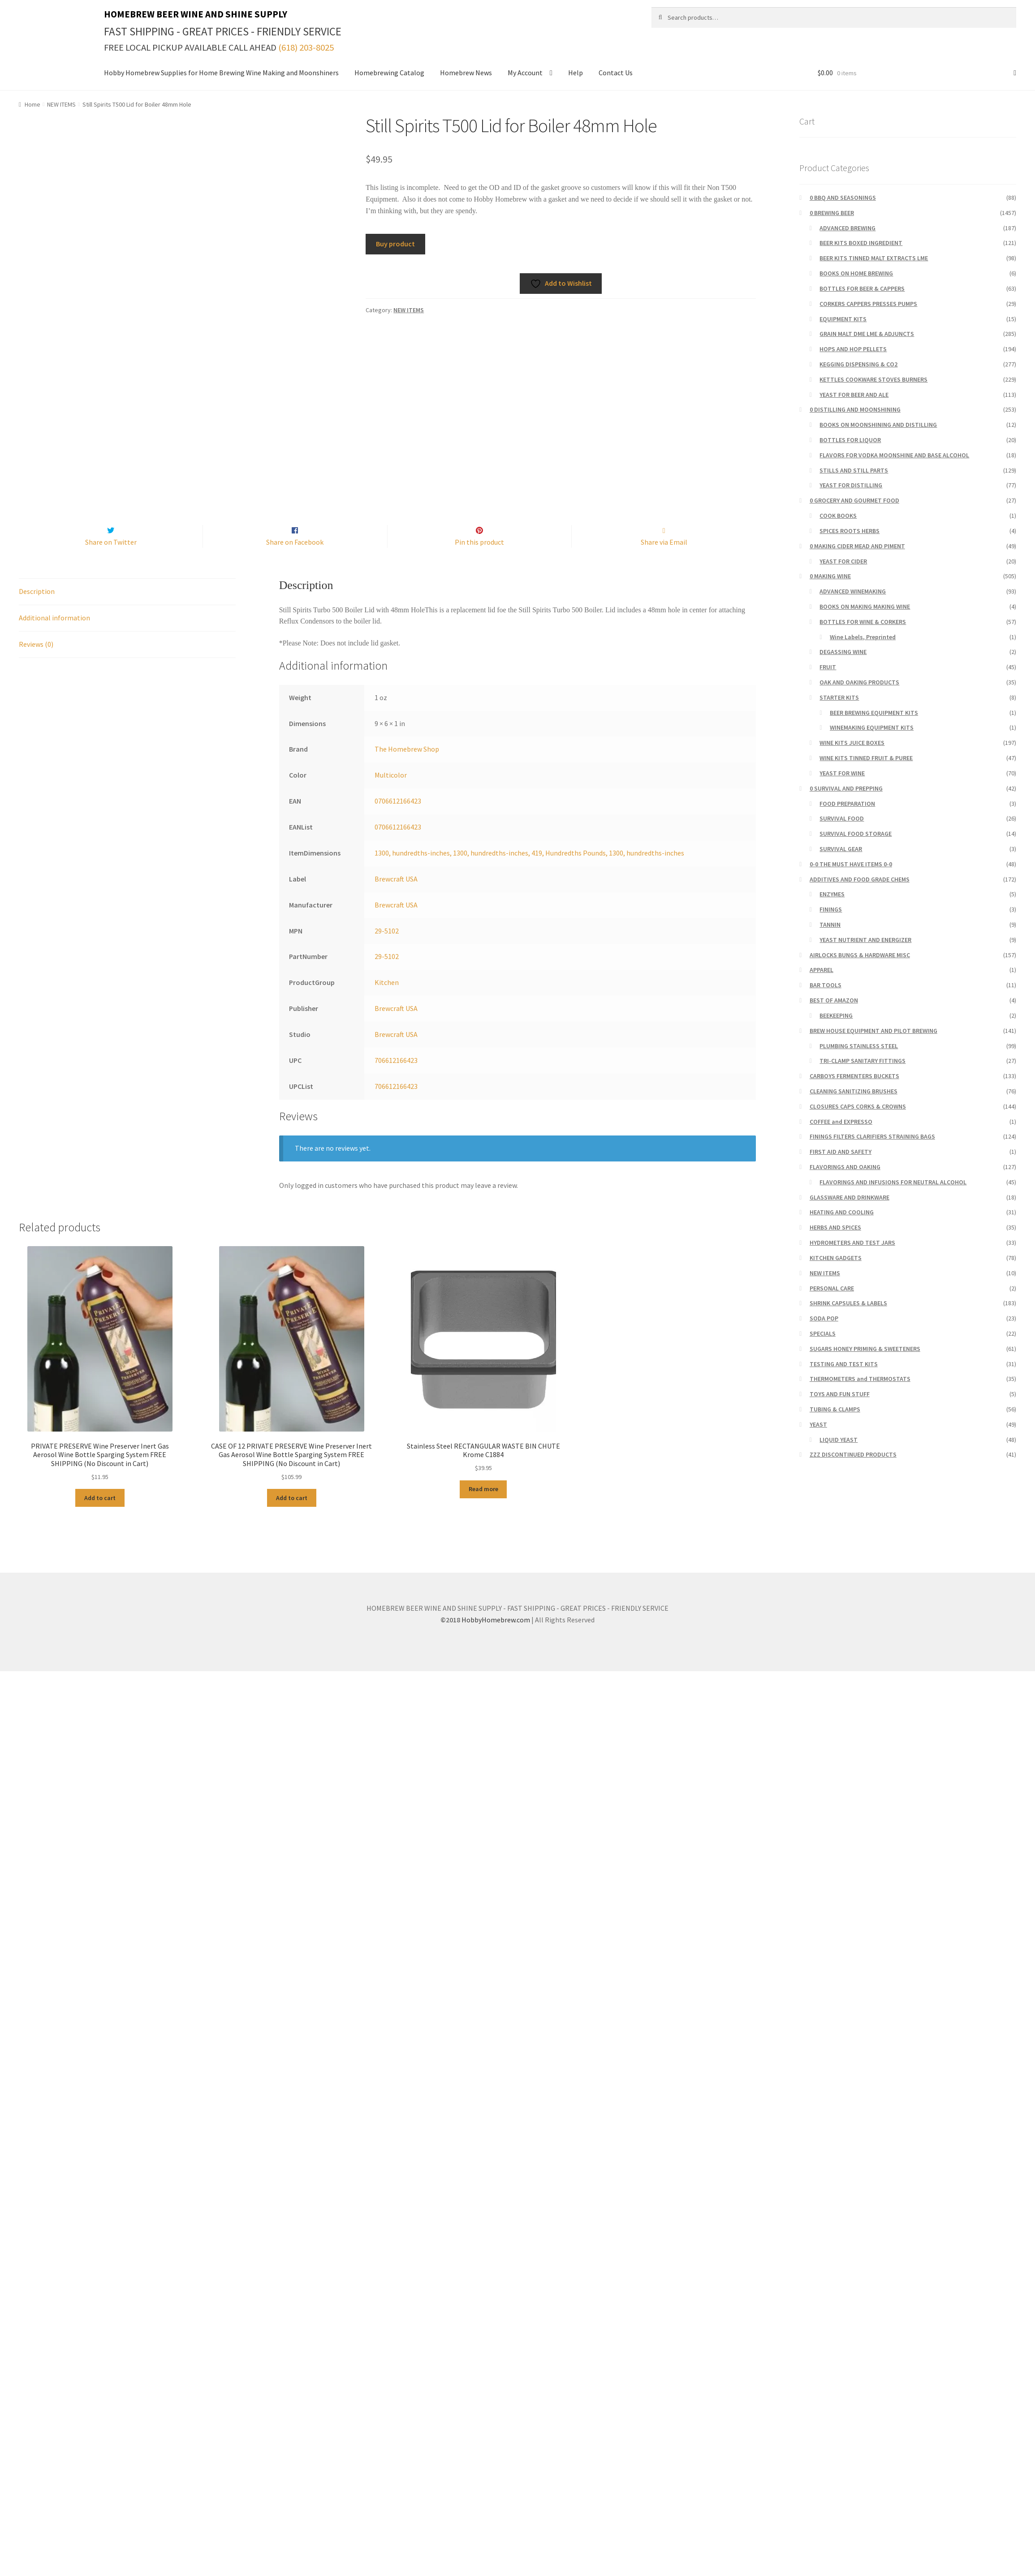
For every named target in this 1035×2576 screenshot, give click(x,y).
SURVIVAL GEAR (840, 849)
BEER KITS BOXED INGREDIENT (860, 243)
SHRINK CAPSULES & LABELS (848, 1303)
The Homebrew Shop (407, 768)
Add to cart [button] (100, 1517)
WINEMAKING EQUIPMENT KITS (872, 727)
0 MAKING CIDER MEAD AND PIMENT (857, 546)
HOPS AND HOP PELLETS (853, 349)
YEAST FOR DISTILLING (850, 485)
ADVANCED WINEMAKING (852, 591)
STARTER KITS (839, 697)
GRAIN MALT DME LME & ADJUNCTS (866, 334)
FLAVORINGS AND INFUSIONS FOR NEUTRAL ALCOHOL (892, 1182)
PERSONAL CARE (832, 1288)
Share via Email (664, 560)
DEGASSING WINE (843, 652)
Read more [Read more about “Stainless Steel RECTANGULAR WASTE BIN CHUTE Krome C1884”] (483, 1508)
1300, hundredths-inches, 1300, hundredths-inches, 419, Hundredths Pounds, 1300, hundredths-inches (529, 871)
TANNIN (830, 924)
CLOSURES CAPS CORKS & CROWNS (858, 1106)
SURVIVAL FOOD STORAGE (855, 834)
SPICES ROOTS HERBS (849, 531)
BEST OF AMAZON (834, 1000)
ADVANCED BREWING (847, 228)
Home (32, 104)
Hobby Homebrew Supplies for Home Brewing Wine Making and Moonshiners (221, 72)
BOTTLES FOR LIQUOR (850, 440)
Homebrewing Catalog (389, 72)
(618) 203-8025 (306, 47)
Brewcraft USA (396, 897)
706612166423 (396, 1079)
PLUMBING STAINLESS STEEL (858, 1046)
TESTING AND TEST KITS (844, 1364)
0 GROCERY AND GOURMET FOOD (854, 500)
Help (575, 72)
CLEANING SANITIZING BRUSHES (853, 1091)
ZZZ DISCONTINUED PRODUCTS (853, 1454)
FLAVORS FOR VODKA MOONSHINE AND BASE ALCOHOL (894, 455)
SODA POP (824, 1318)
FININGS (830, 909)
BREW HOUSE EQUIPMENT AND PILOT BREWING (873, 1031)
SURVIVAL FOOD (841, 818)
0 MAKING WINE (830, 576)
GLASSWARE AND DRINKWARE (849, 1197)
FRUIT (827, 667)
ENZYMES (832, 894)
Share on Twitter (111, 560)
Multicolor (391, 794)
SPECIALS (823, 1333)
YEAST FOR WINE (842, 773)
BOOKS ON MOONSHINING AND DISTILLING (878, 425)
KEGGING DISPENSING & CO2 (858, 364)
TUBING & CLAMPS (835, 1409)
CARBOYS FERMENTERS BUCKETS (854, 1076)
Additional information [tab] (54, 636)
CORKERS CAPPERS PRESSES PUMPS (868, 304)
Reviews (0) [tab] (36, 662)
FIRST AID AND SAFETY (840, 1152)
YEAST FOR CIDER (843, 561)
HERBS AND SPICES (835, 1227)
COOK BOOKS (838, 516)
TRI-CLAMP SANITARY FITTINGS (862, 1061)
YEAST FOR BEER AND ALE (853, 395)
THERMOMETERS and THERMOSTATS (860, 1379)
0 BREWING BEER (832, 213)
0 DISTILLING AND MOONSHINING (855, 409)
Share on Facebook (294, 560)
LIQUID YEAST (838, 1440)
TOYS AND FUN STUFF (840, 1394)
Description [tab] (37, 610)
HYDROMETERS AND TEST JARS (852, 1243)
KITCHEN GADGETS (836, 1258)
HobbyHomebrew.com (495, 1638)
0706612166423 (398, 819)
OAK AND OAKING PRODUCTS (859, 682)
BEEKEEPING (836, 1015)
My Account (525, 72)
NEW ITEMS (61, 104)
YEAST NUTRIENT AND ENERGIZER (865, 940)
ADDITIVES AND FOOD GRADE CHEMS (860, 879)
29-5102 (387, 949)
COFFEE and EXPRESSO (841, 1122)
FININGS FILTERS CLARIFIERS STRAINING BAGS (872, 1136)
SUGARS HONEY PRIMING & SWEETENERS (865, 1349)
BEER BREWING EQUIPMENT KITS (874, 713)
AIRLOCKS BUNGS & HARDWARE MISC (860, 955)
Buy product (395, 243)
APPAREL (821, 970)
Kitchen (387, 1001)
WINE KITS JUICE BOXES (851, 743)
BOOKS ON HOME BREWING (856, 273)
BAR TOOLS (825, 985)
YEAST (818, 1424)
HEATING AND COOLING (842, 1212)
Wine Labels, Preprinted (863, 637)
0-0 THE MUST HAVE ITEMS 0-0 (851, 864)
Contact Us (616, 72)
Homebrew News (466, 72)
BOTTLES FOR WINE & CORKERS (862, 622)
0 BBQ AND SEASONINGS (843, 198)
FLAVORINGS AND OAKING (845, 1167)
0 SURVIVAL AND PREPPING (846, 788)
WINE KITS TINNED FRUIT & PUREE (866, 758)
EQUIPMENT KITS (843, 319)
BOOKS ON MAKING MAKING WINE (864, 606)
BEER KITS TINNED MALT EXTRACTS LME (873, 258)
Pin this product (479, 560)
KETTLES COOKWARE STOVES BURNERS (873, 379)
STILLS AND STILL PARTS (853, 470)
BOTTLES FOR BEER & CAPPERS (862, 288)
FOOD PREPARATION (847, 804)
